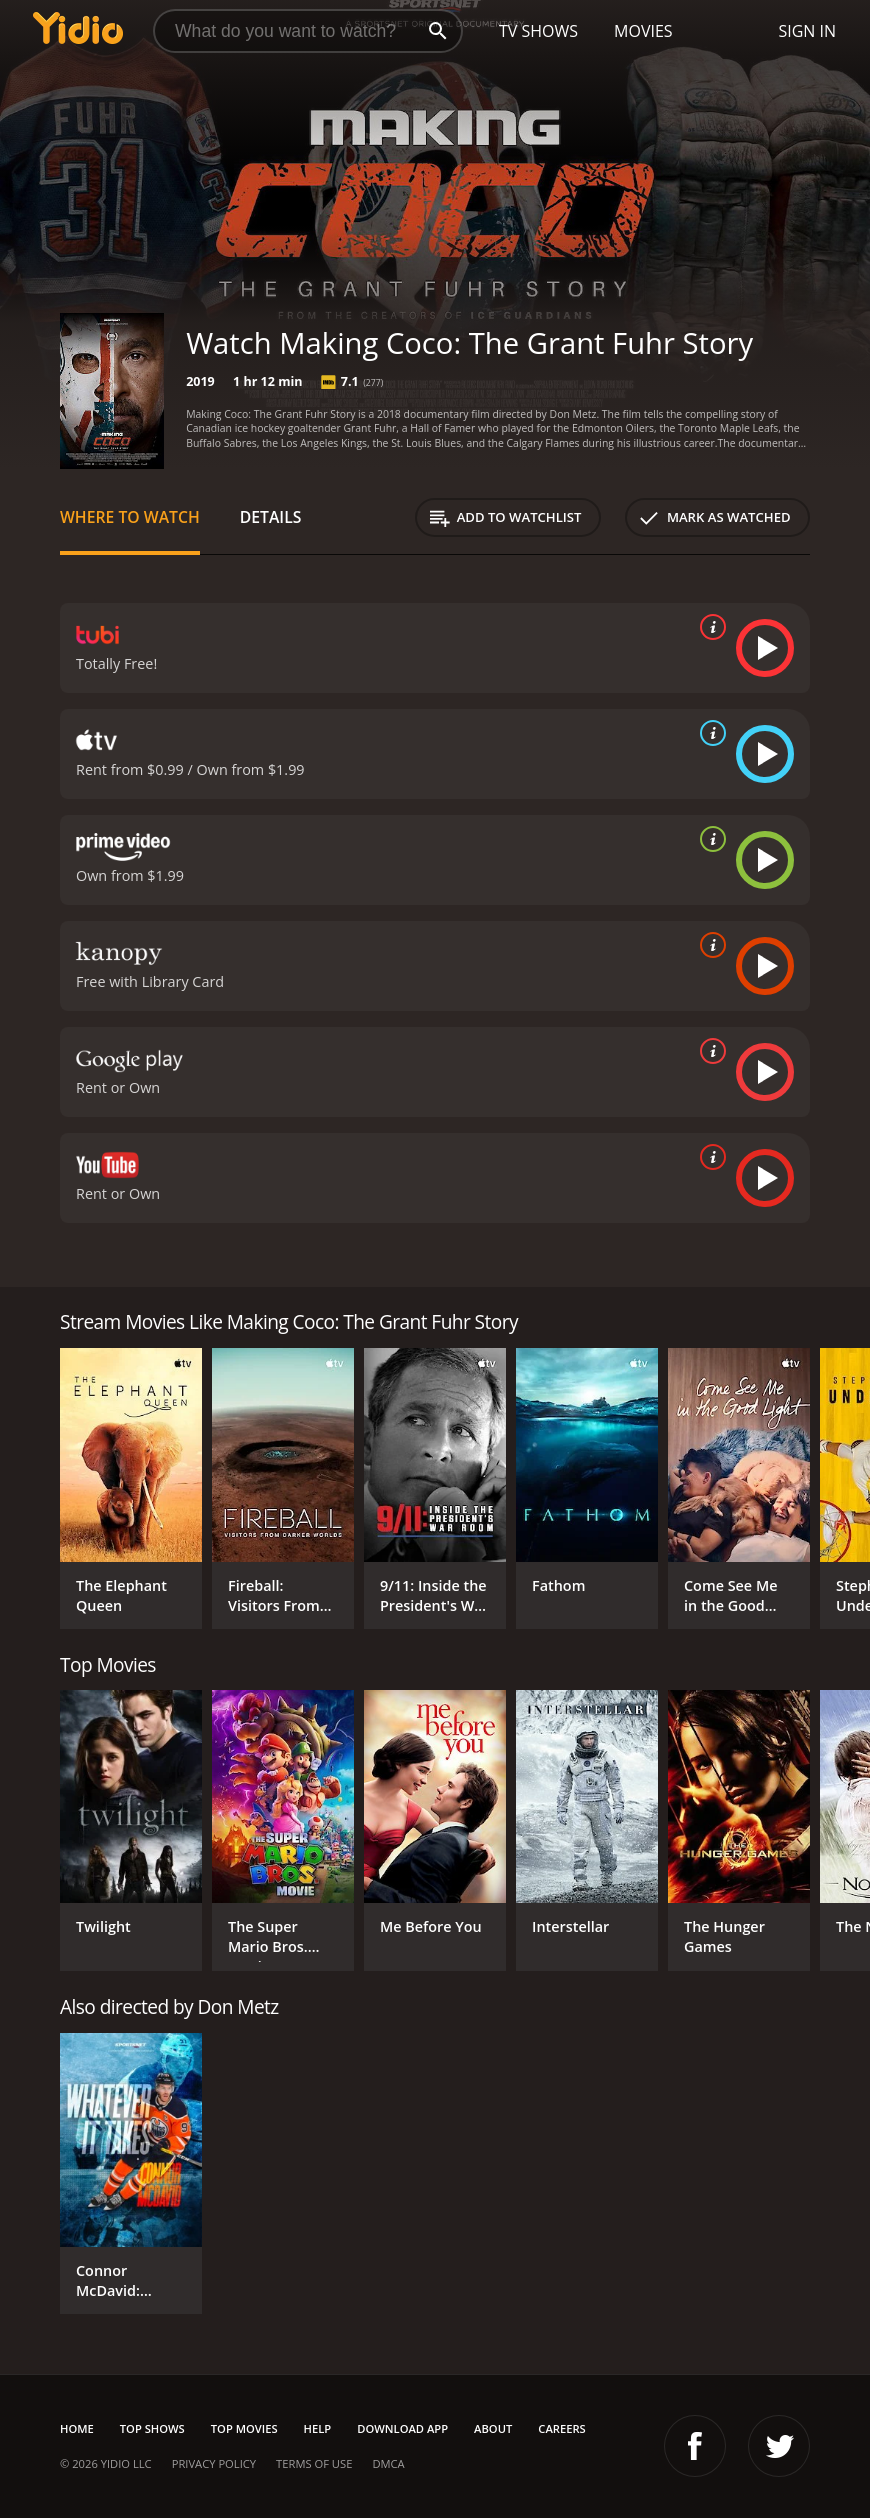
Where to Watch (130, 517)
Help (318, 2428)
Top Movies (244, 2428)
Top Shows (152, 2428)
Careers (561, 2428)
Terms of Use (314, 2463)
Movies (643, 31)
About (493, 2428)
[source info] (709, 627)
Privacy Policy (214, 2463)
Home (77, 2428)
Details (271, 517)
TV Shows (538, 31)
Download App (402, 2428)
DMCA (388, 2463)
